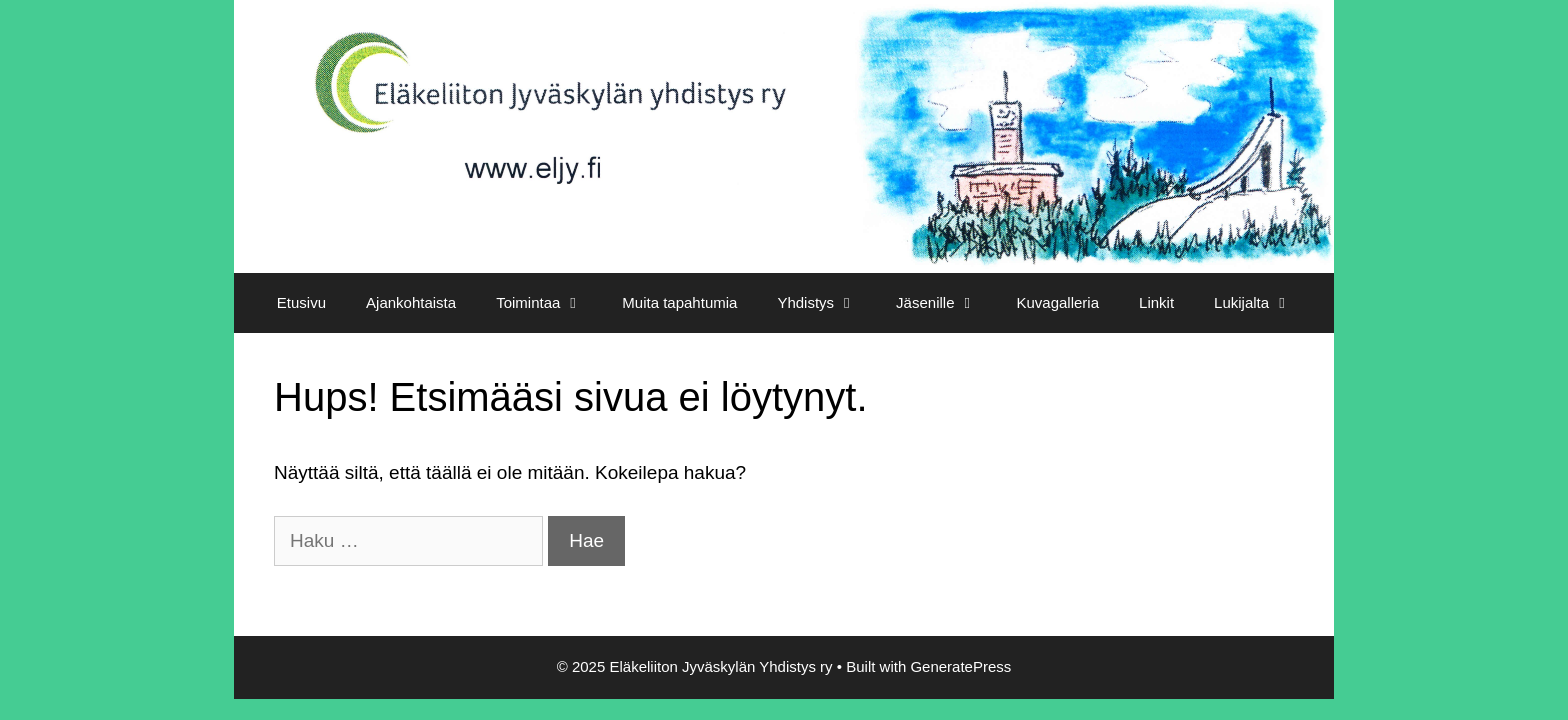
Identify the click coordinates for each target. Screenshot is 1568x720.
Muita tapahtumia (679, 302)
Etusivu (301, 302)
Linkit (1156, 302)
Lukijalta (1262, 303)
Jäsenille (946, 303)
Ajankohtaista (411, 302)
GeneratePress (960, 666)
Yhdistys (826, 303)
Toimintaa (549, 303)
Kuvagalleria (1057, 302)
